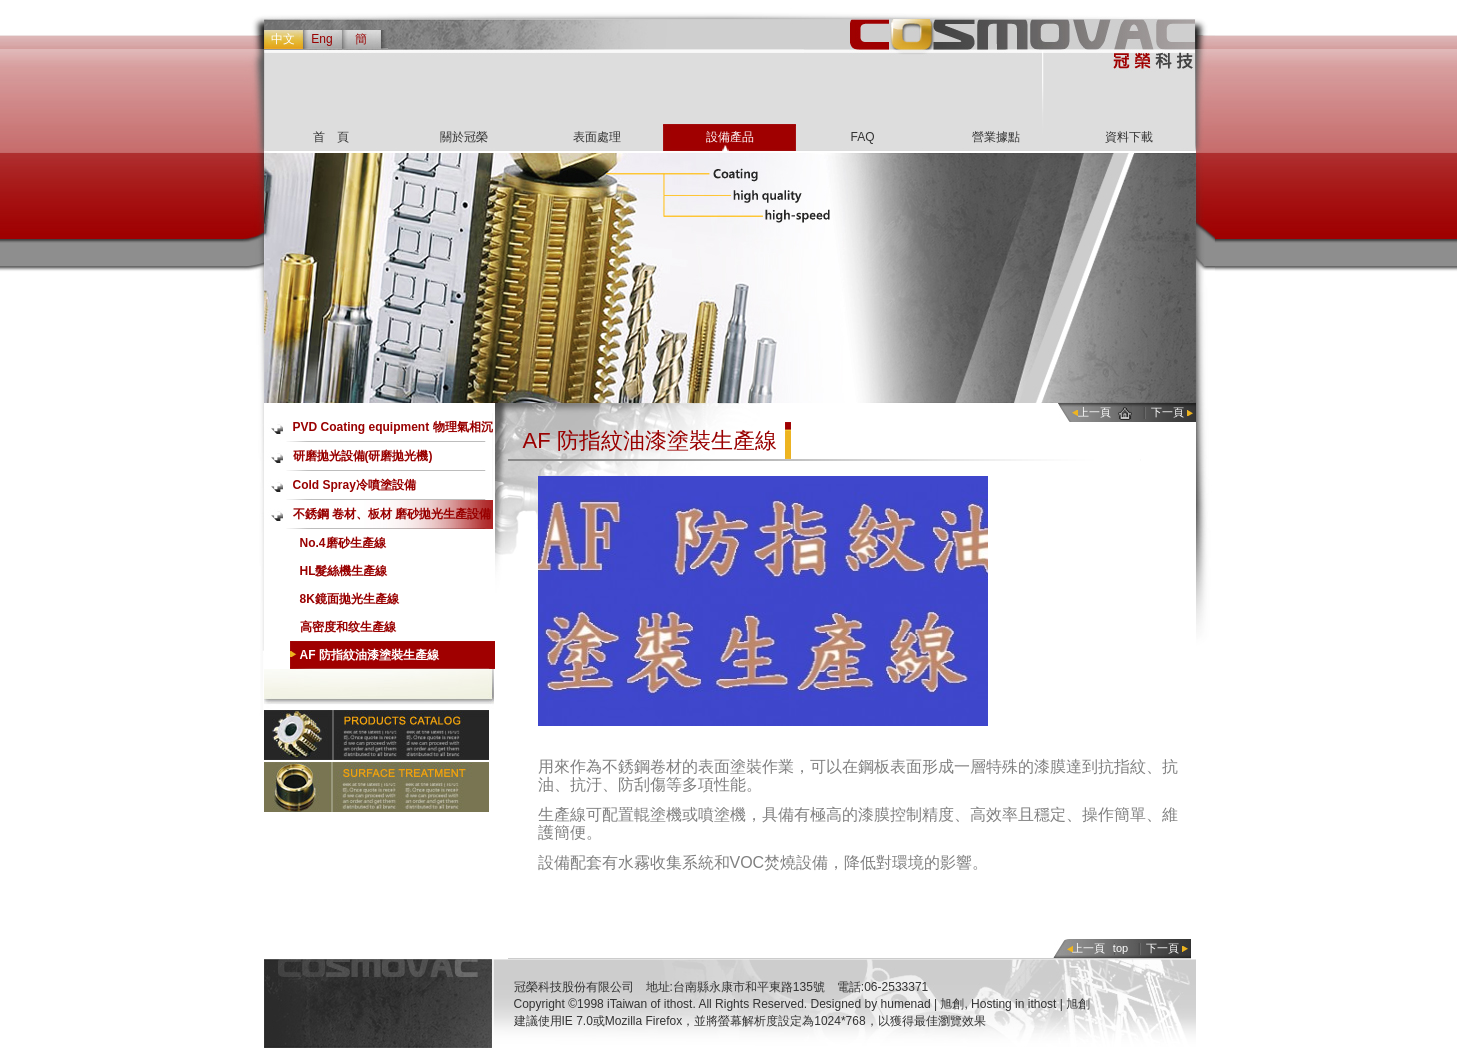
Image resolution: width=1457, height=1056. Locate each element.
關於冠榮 (464, 137)
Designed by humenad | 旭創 (888, 1004)
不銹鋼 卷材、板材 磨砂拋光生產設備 (392, 514)
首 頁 (331, 137)
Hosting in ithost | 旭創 (1030, 1004)
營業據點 (996, 137)
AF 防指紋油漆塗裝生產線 (369, 655)
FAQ (862, 137)
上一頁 (1094, 412)
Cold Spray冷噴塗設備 (354, 485)
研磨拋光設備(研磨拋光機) (363, 456)
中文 (283, 39)
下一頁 (1167, 412)
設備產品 (730, 137)
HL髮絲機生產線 (344, 571)
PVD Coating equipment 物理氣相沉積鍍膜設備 (393, 431)
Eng (321, 39)
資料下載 (1129, 137)
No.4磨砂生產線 (343, 543)
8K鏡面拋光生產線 (349, 599)
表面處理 (597, 137)
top (1120, 948)
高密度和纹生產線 (348, 627)
